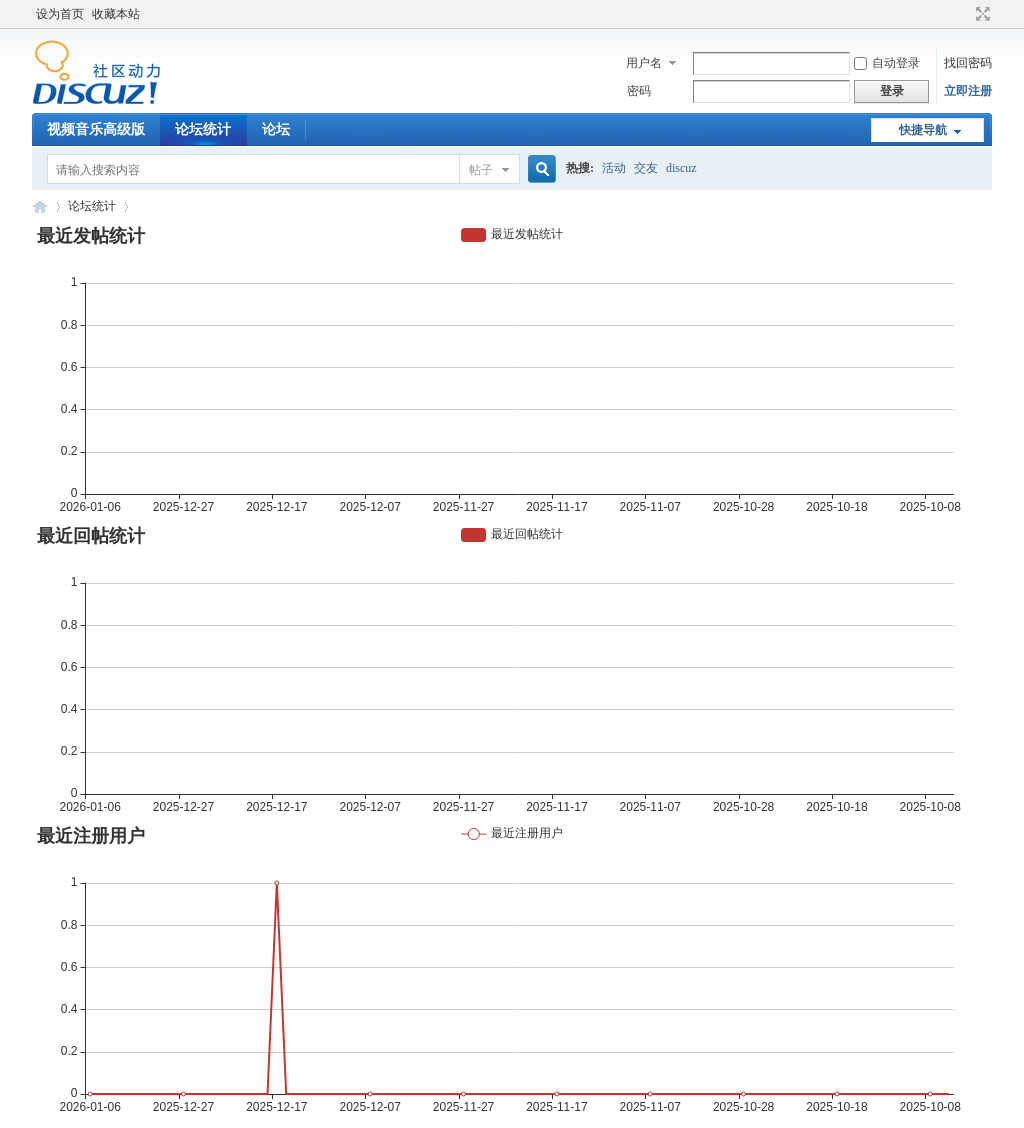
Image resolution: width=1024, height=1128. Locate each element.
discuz (681, 168)
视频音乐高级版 (96, 129)
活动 (614, 168)
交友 (646, 168)
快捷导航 (923, 130)
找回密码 (968, 63)
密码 (639, 91)
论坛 (276, 129)
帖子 (481, 170)
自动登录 (887, 63)
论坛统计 (203, 129)
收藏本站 (116, 14)
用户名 (644, 63)
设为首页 (60, 14)
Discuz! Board (40, 206)
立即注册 (968, 91)
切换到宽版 (980, 14)
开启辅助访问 (964, 14)
